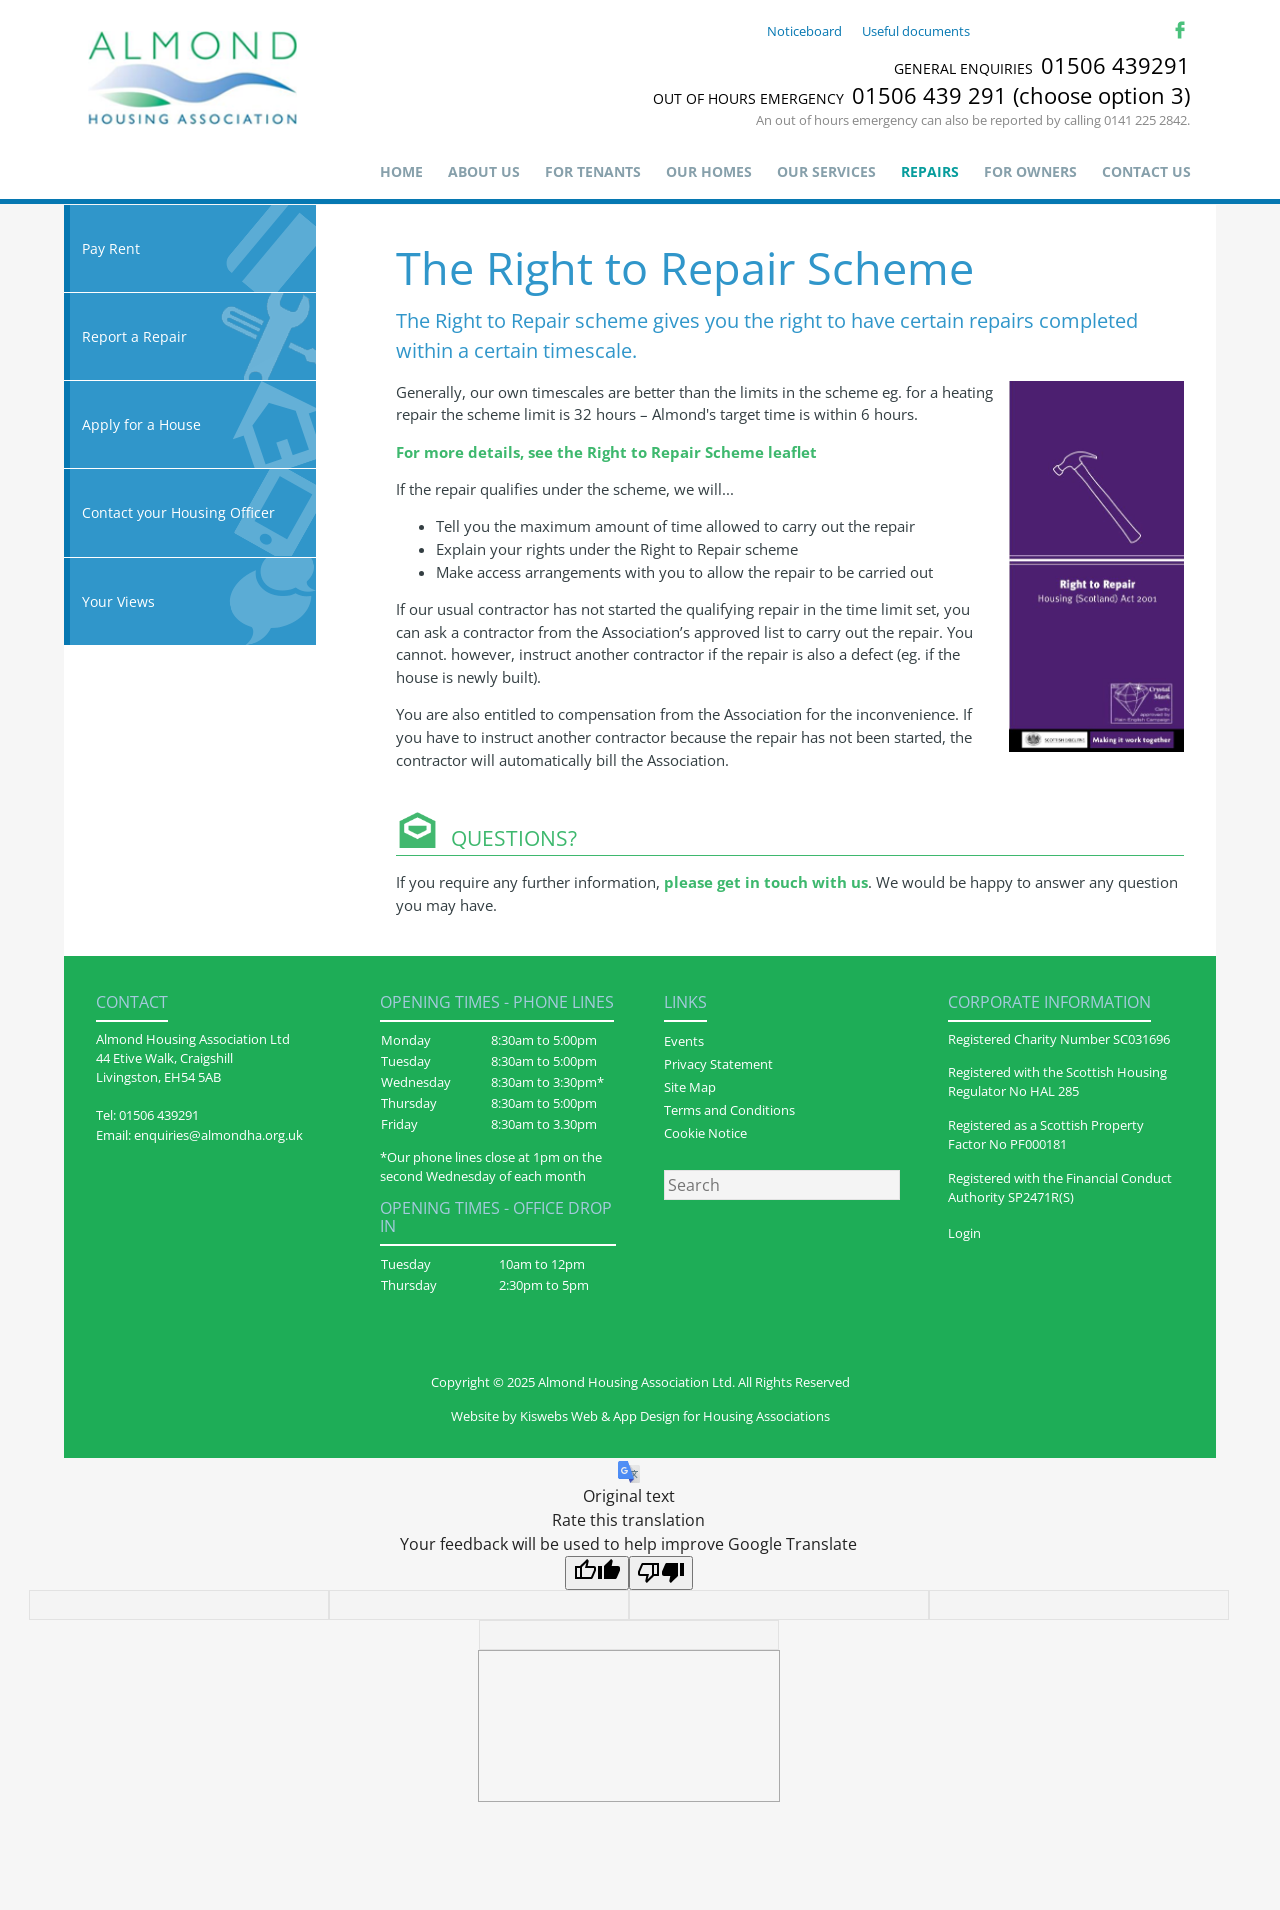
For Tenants (593, 171)
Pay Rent (190, 248)
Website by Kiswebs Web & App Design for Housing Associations (640, 1416)
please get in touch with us (766, 882)
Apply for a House (190, 424)
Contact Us (1146, 171)
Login (964, 1233)
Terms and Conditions (729, 1110)
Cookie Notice (705, 1133)
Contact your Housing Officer (190, 512)
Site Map (690, 1087)
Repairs (930, 171)
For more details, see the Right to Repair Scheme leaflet (606, 452)
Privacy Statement (718, 1064)
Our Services (826, 171)
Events (684, 1041)
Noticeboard (804, 31)
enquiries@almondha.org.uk (218, 1135)
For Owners (1030, 171)
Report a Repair (190, 336)
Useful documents (916, 31)
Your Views (190, 601)
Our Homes (709, 171)
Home (401, 171)
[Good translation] (597, 1573)
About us (484, 171)
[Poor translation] (661, 1573)
